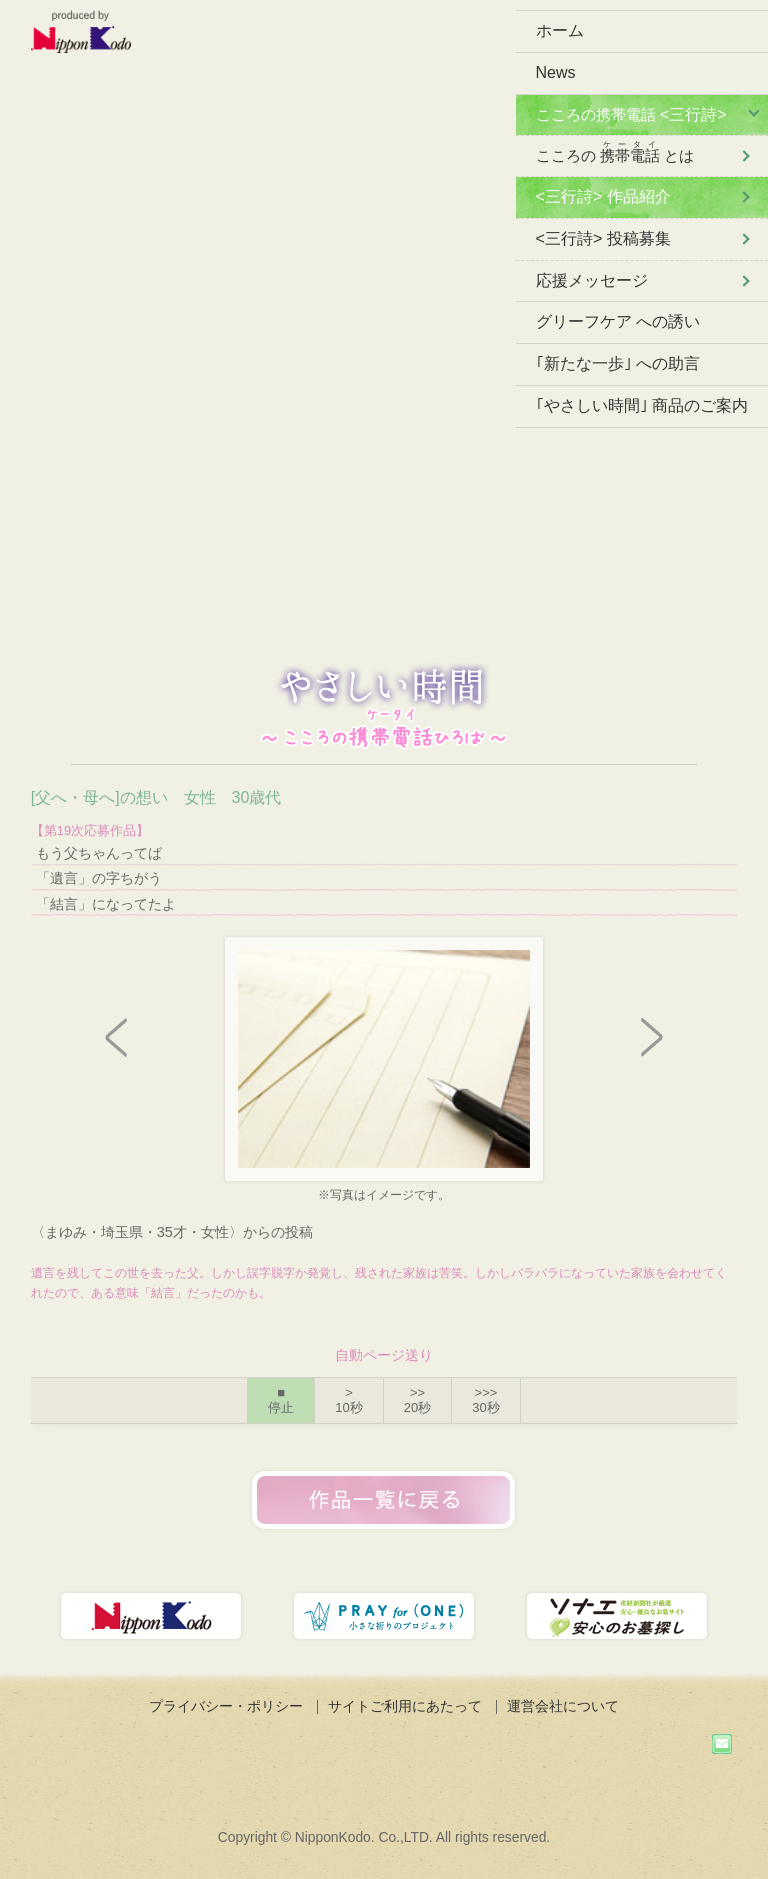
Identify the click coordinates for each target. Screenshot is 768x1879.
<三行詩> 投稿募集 (603, 238)
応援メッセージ (592, 280)
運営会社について (563, 1706)
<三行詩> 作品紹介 (603, 196)
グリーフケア (618, 321)
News (556, 72)
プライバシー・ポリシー (226, 1706)
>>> (485, 1400)
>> (417, 1400)
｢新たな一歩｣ (618, 363)
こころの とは (615, 152)
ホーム (560, 30)
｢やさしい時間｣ (642, 405)
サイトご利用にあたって (405, 1706)
